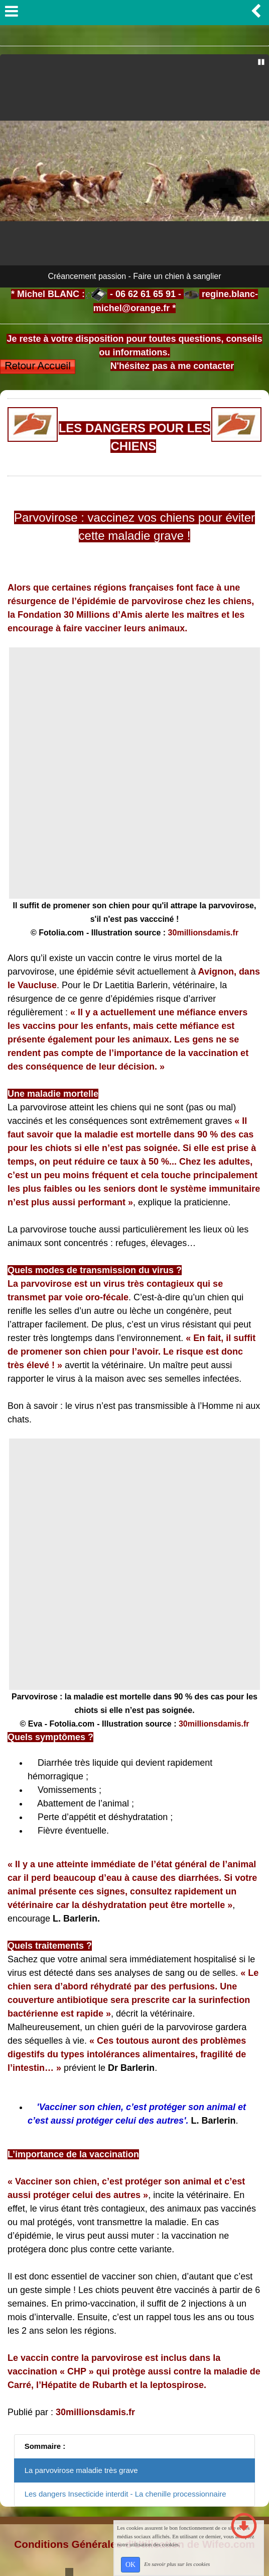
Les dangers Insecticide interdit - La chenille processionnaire (125, 2494)
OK (130, 2564)
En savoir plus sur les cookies (177, 2564)
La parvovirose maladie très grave (81, 2470)
